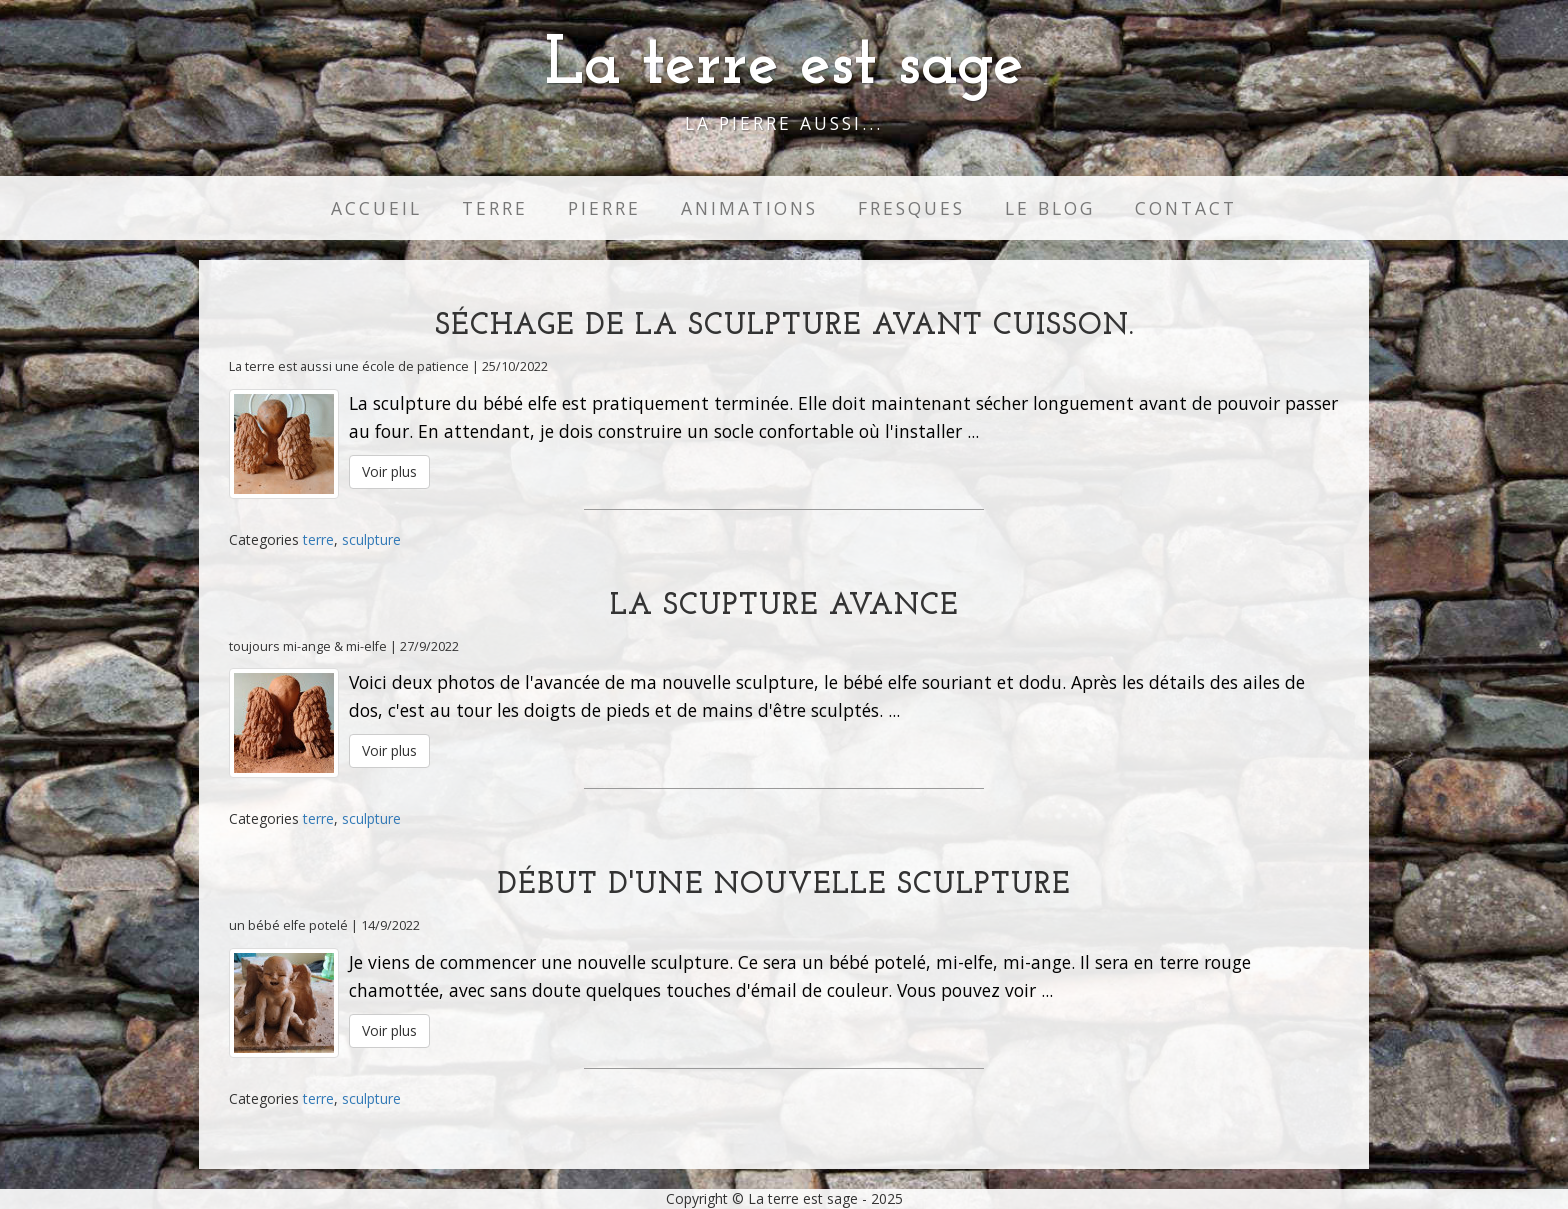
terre (318, 539)
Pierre (604, 208)
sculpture (371, 539)
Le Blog (1050, 208)
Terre (495, 208)
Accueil (376, 208)
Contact (1186, 208)
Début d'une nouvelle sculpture (784, 885)
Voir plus (389, 471)
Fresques (911, 208)
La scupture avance (784, 606)
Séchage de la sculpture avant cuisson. (784, 326)
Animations (749, 208)
